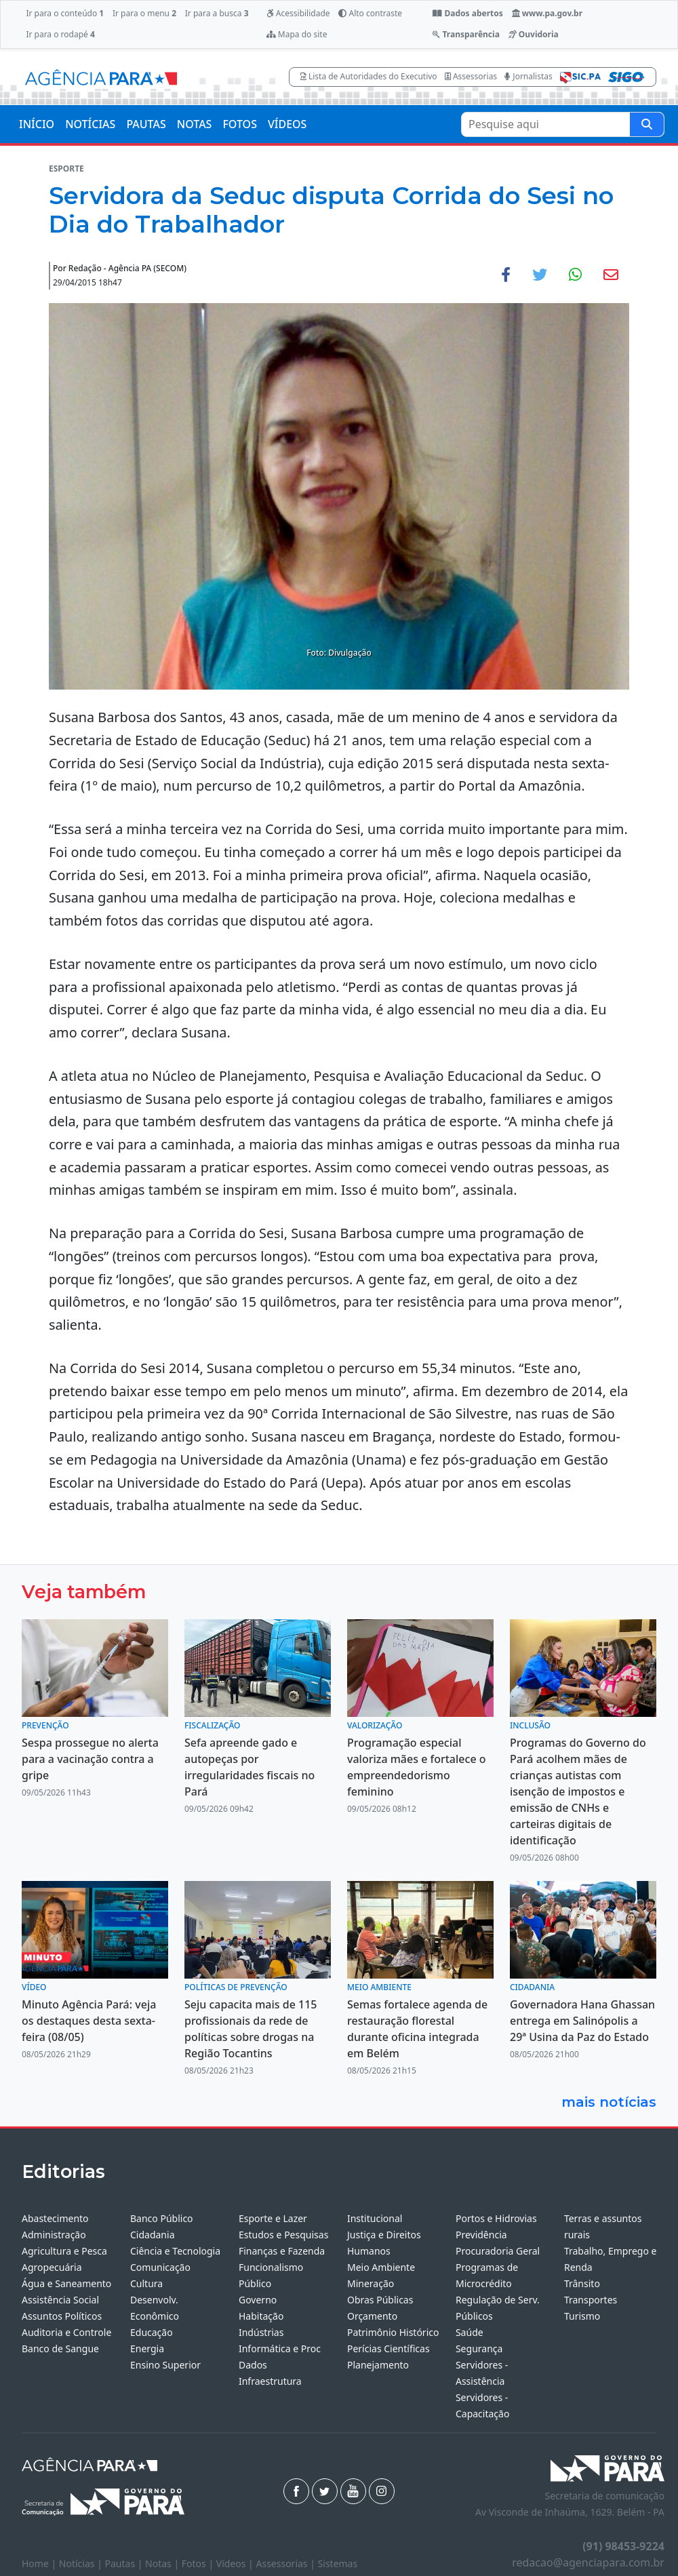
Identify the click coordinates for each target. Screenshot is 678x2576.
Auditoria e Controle (66, 2332)
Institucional (374, 2218)
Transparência (466, 34)
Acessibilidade (298, 13)
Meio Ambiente (381, 2267)
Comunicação (160, 2267)
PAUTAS (145, 124)
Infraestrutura (270, 2381)
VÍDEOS (287, 124)
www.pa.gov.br (547, 13)
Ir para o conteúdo (65, 13)
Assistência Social (60, 2299)
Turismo (582, 2316)
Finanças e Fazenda (282, 2250)
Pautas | (125, 2563)
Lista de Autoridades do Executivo (368, 76)
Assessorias (471, 76)
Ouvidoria (534, 34)
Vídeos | (236, 2563)
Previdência (481, 2234)
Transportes (590, 2299)
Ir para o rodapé (60, 34)
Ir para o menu (144, 13)
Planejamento (378, 2364)
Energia (147, 2348)
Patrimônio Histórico (393, 2332)
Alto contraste (370, 13)
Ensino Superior (165, 2364)
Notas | (163, 2563)
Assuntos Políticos (62, 2316)
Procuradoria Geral (498, 2250)
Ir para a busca (217, 13)
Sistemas (338, 2563)
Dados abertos (467, 13)
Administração (54, 2234)
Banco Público (161, 2218)
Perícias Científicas (388, 2348)
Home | (40, 2563)
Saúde (469, 2332)
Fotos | (199, 2563)
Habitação (261, 2316)
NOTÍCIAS (90, 124)
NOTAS (194, 124)
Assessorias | (286, 2563)
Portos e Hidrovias (496, 2218)
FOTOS (239, 124)
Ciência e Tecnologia (175, 2250)
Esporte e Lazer (273, 2218)
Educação (151, 2332)
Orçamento (372, 2316)
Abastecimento (55, 2218)
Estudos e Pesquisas (283, 2234)
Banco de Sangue (60, 2348)
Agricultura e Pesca (64, 2250)
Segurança (479, 2348)
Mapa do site (296, 34)
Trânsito (582, 2283)
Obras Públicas (380, 2299)
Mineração (370, 2283)
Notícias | (82, 2563)
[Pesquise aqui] (647, 124)
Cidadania (152, 2234)
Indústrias (261, 2332)
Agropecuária (52, 2267)
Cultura (146, 2283)
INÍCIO (36, 124)
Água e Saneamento (66, 2283)
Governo (258, 2299)
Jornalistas (528, 76)
